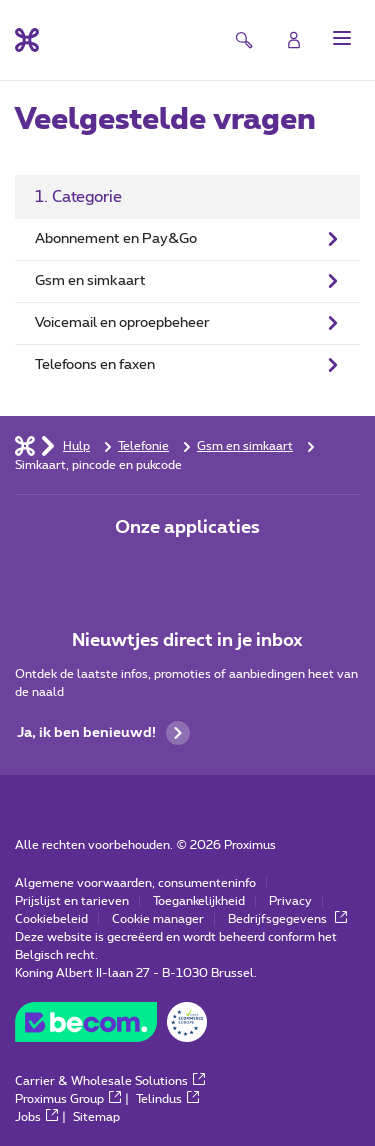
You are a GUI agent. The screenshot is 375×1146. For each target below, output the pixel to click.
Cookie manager (158, 919)
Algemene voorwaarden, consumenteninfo (135, 883)
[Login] (294, 40)
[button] (342, 38)
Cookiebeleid (51, 919)
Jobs (36, 1117)
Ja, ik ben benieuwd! (103, 733)
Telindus (167, 1099)
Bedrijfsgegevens (287, 919)
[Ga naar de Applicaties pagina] (132, 570)
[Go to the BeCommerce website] (111, 1027)
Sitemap (96, 1117)
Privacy (290, 901)
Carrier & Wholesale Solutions (110, 1081)
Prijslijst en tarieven (72, 901)
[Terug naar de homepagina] (27, 40)
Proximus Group (68, 1099)
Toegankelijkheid (199, 901)
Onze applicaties (187, 528)
